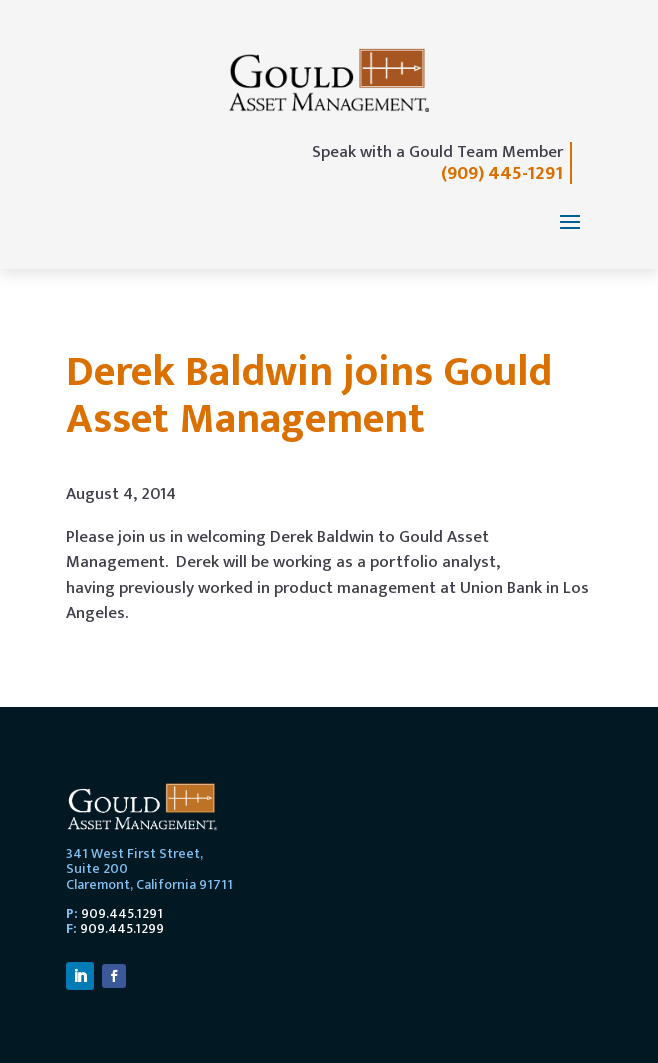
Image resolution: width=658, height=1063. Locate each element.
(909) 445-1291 (502, 173)
